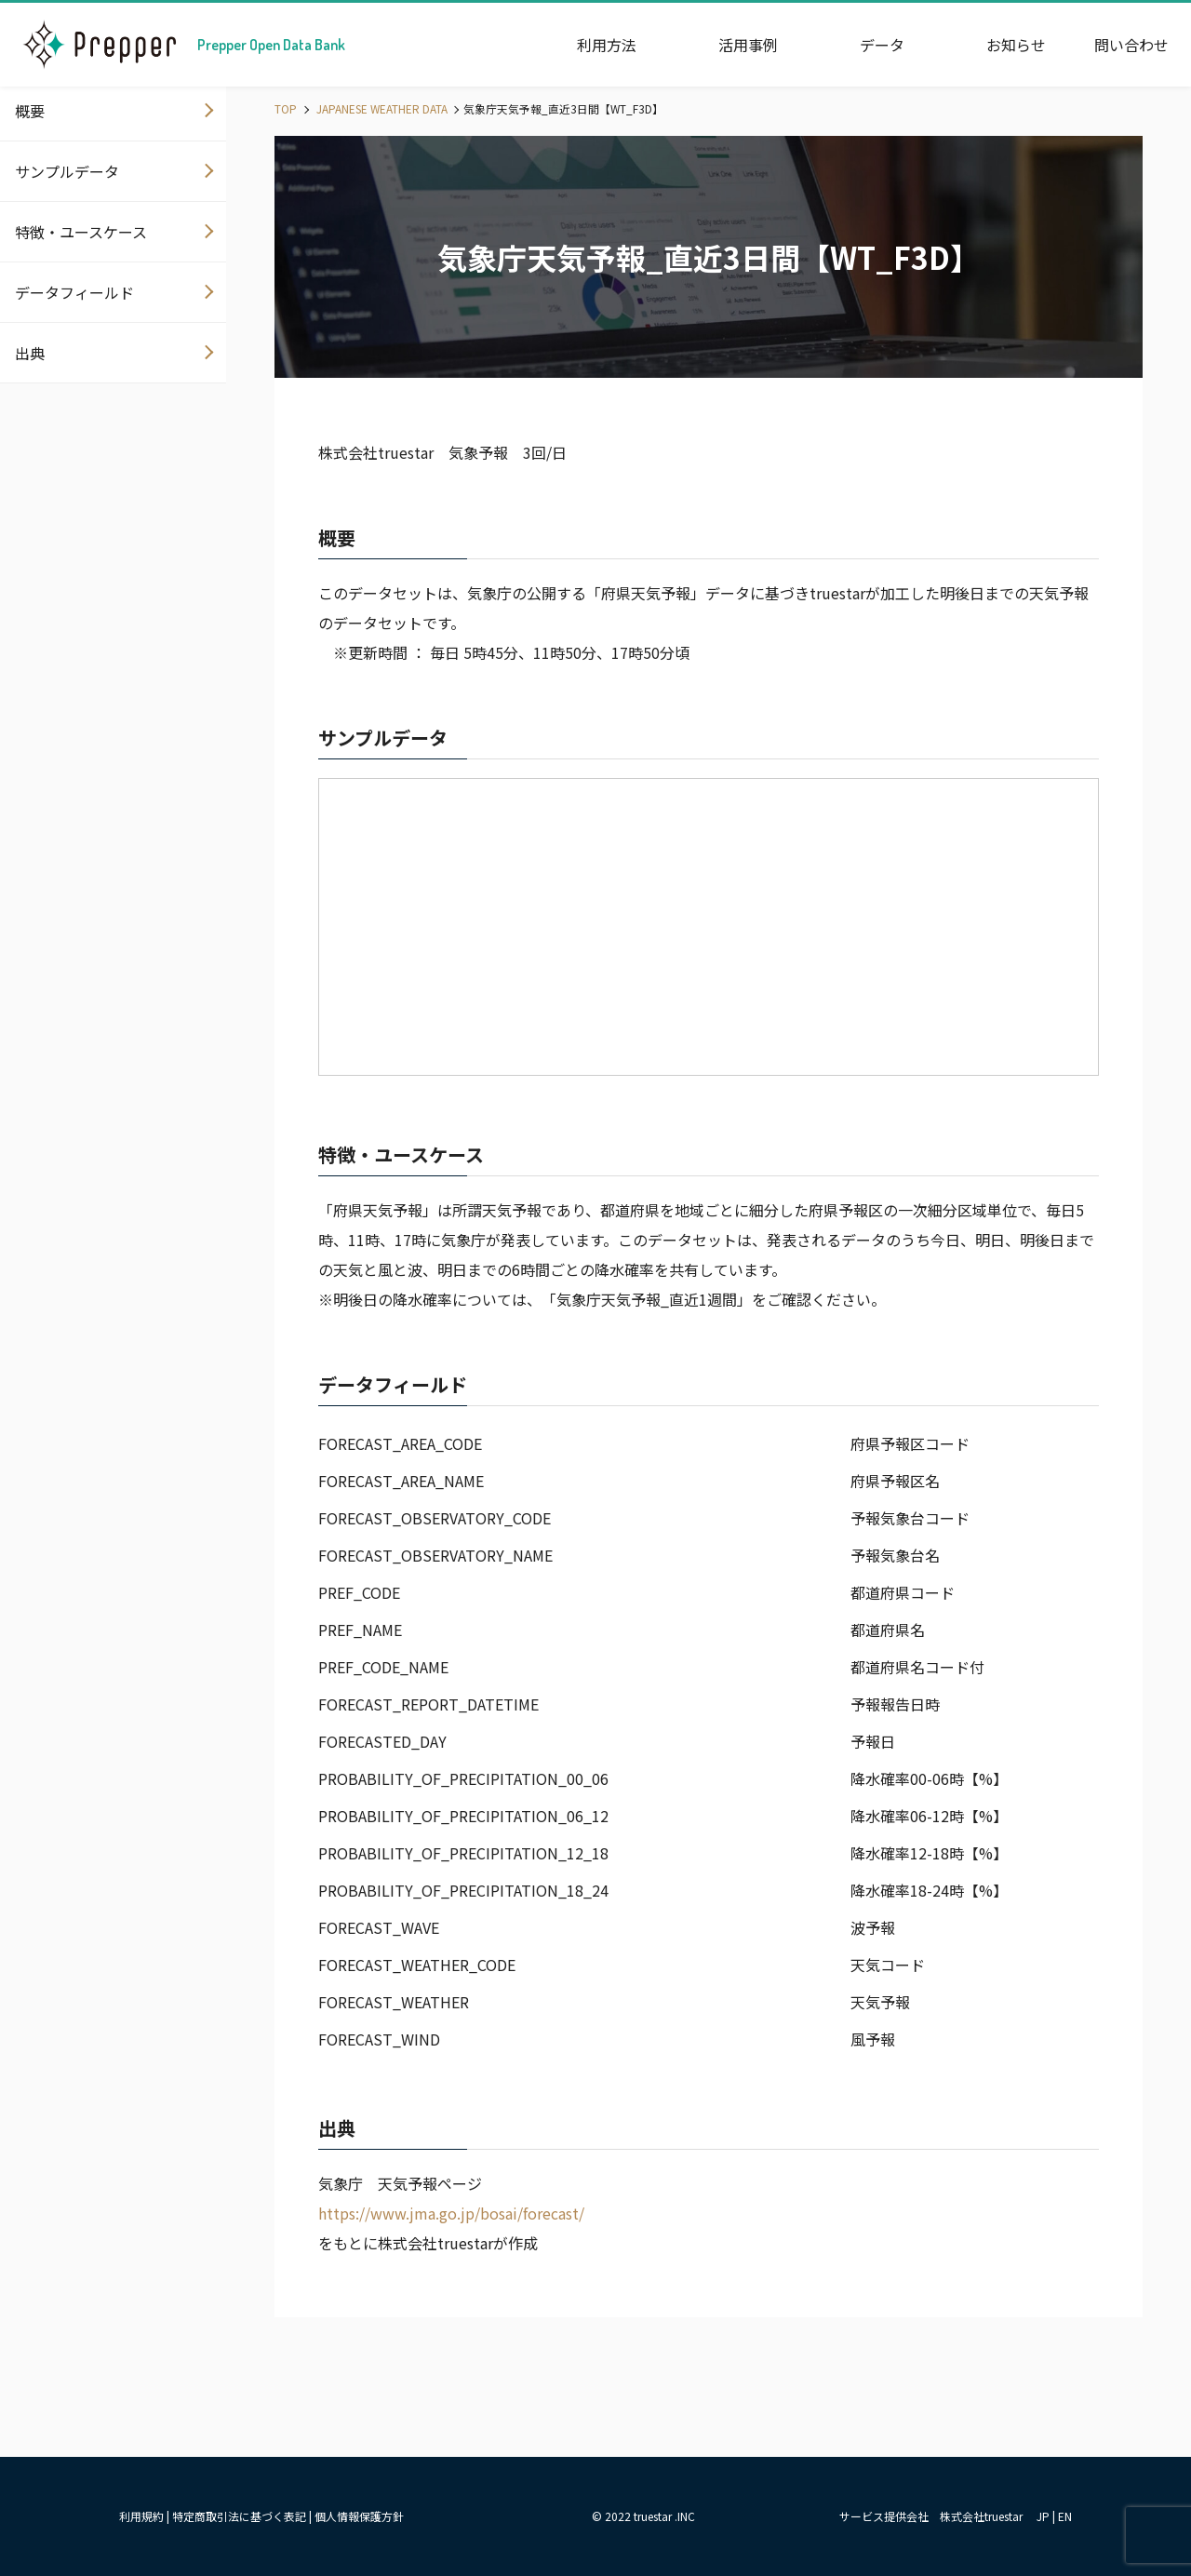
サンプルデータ (67, 171)
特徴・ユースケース (81, 232)
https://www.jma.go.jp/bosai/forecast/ (451, 2213)
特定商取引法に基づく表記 (239, 2516)
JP (1043, 2516)
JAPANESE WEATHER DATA (381, 108)
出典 (30, 353)
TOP (285, 108)
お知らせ (1016, 45)
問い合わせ (1131, 45)
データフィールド (74, 292)
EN (1065, 2516)
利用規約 (141, 2516)
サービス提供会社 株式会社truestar (931, 2516)
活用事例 (748, 45)
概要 (30, 111)
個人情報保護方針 (359, 2516)
